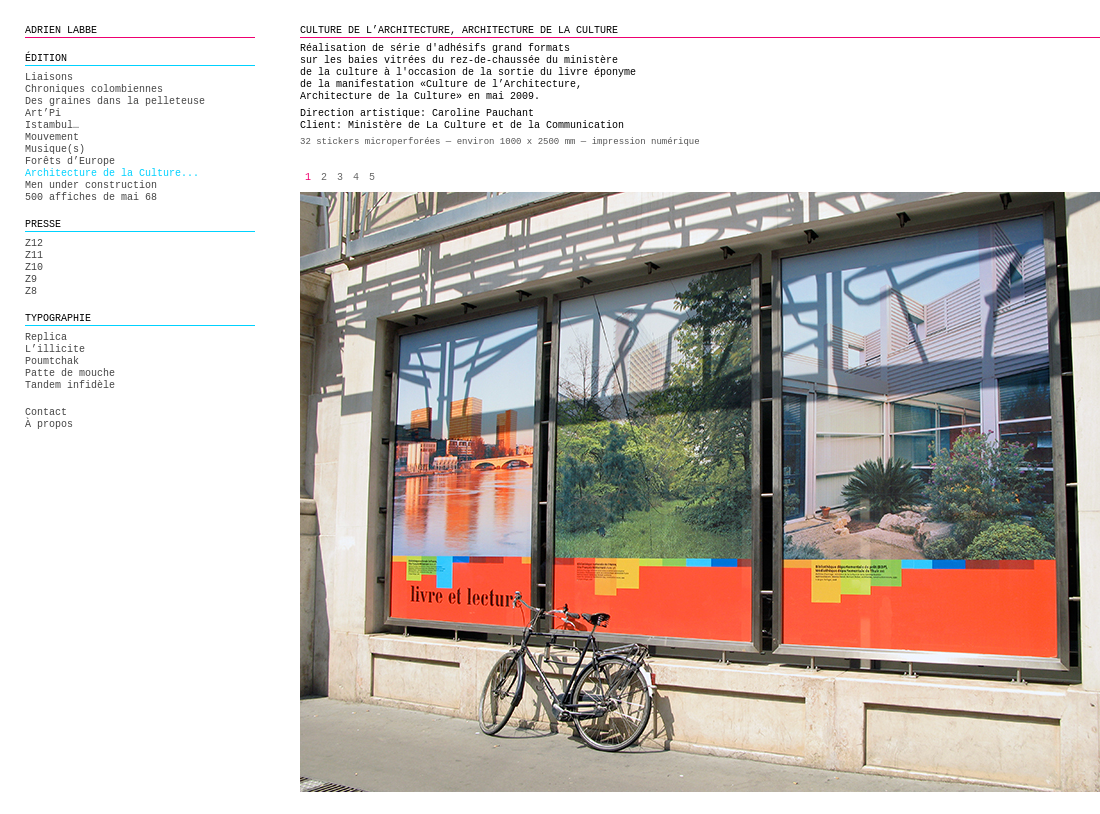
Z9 (31, 279)
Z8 (31, 291)
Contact (46, 412)
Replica (46, 337)
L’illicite (55, 349)
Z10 (34, 267)
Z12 (34, 243)
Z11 (34, 255)
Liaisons (49, 77)
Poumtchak (52, 361)
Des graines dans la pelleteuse (115, 101)
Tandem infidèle (70, 385)
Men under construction (91, 185)
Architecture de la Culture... (112, 173)
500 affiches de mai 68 (91, 197)
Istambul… (52, 125)
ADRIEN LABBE (61, 30)
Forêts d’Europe (70, 161)
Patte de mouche (70, 373)
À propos (49, 424)
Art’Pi (43, 113)
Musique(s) (55, 149)
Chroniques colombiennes (94, 89)
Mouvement (52, 137)
